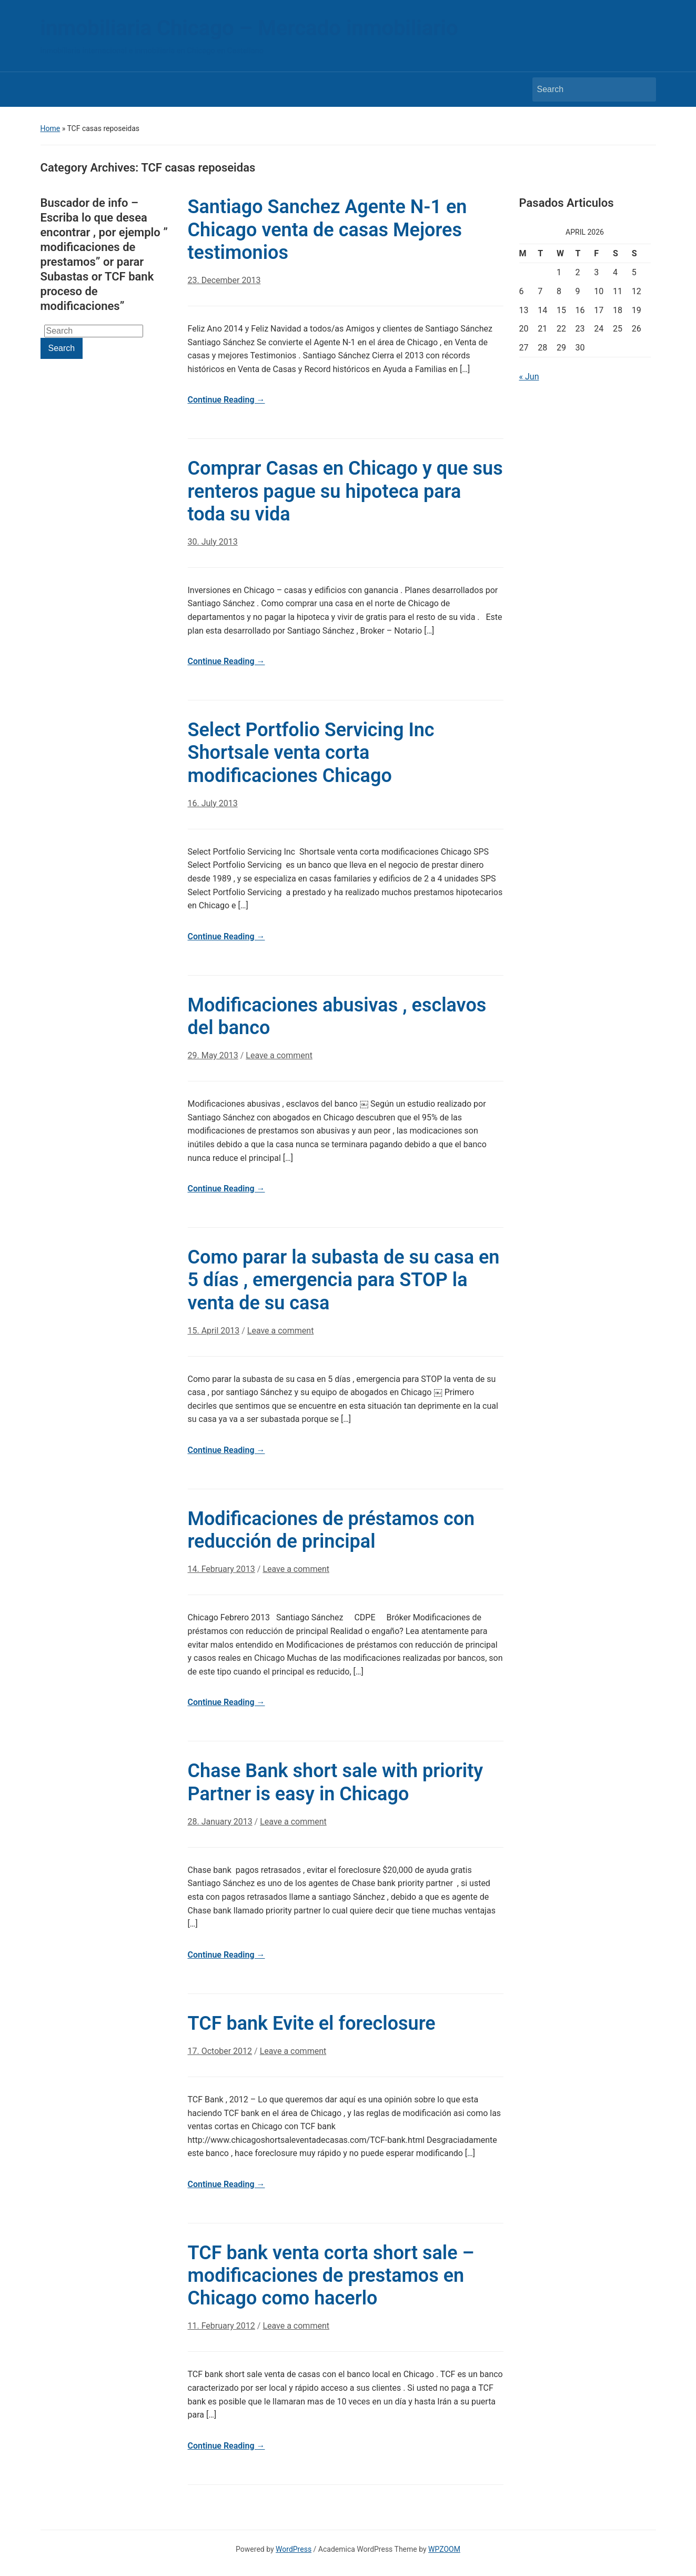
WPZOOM (444, 2549)
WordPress (293, 2549)
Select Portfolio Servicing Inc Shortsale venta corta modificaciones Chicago (311, 752)
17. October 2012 (220, 2051)
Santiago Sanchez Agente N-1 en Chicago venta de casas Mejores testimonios (327, 229)
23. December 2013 (224, 280)
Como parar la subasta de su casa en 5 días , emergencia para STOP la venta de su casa (344, 1280)
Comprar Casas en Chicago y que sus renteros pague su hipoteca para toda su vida (345, 491)
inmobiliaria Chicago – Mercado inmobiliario (249, 28)
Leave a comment (279, 1055)
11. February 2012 (221, 2326)
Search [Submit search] (643, 89)
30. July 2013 (213, 542)
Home (50, 128)
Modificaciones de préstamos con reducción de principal (331, 1530)
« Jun (529, 377)
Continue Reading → (226, 400)
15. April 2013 (214, 1331)
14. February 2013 (221, 1569)
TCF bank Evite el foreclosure (312, 2023)
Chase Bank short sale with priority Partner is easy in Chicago (335, 1782)
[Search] (584, 89)
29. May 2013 (213, 1055)
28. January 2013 (220, 1822)
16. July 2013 (213, 803)
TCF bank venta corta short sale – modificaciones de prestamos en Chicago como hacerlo (331, 2275)
